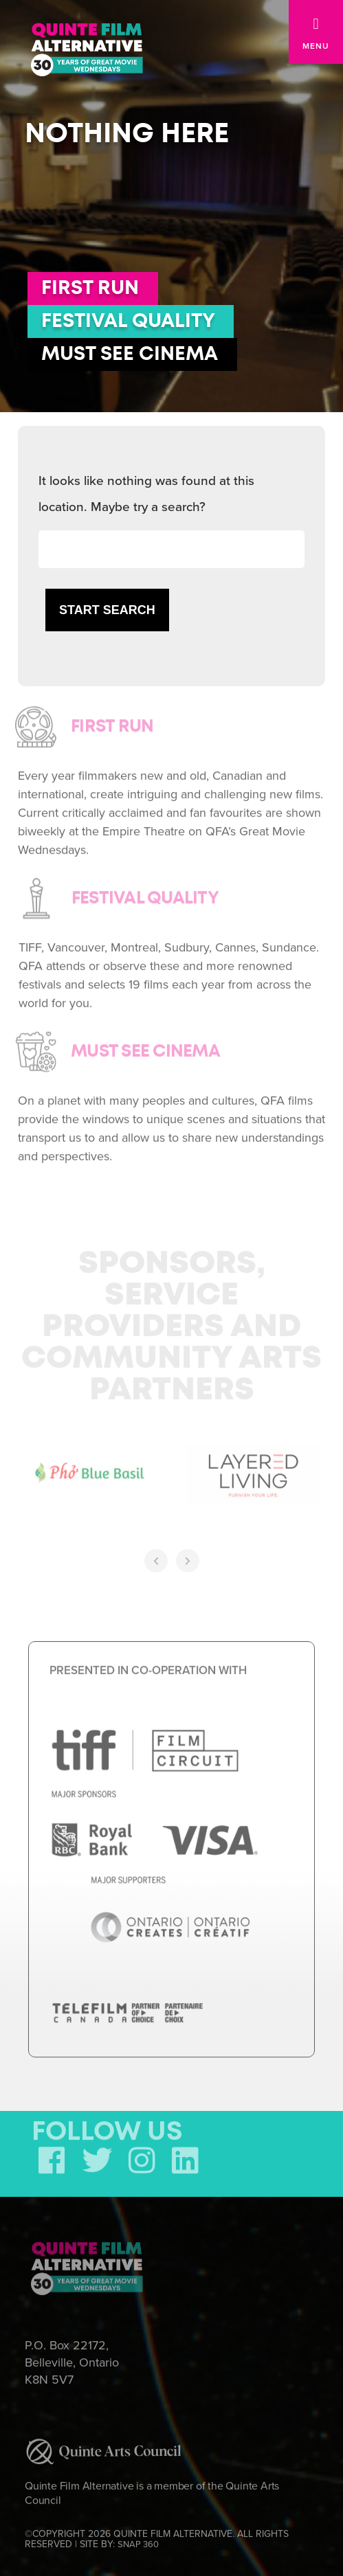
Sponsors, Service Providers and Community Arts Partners (171, 1323)
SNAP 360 (138, 2540)
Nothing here (127, 134)
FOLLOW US (107, 2128)
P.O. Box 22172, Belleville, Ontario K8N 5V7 (72, 2358)
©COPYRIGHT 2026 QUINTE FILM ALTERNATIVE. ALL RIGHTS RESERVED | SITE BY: (157, 2535)
